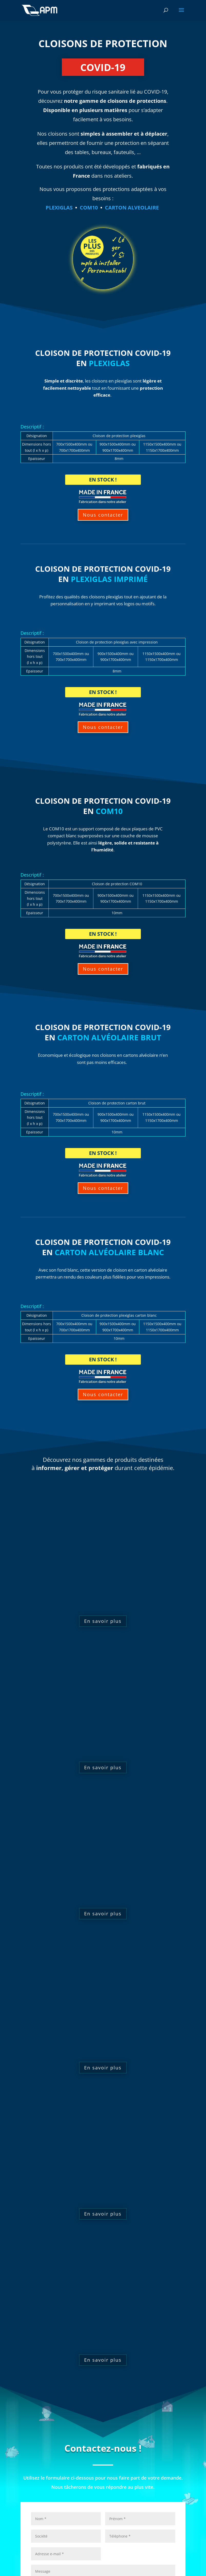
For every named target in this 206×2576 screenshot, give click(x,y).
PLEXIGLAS (59, 207)
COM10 (89, 207)
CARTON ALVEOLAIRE (132, 207)
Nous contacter (103, 515)
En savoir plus (103, 1621)
